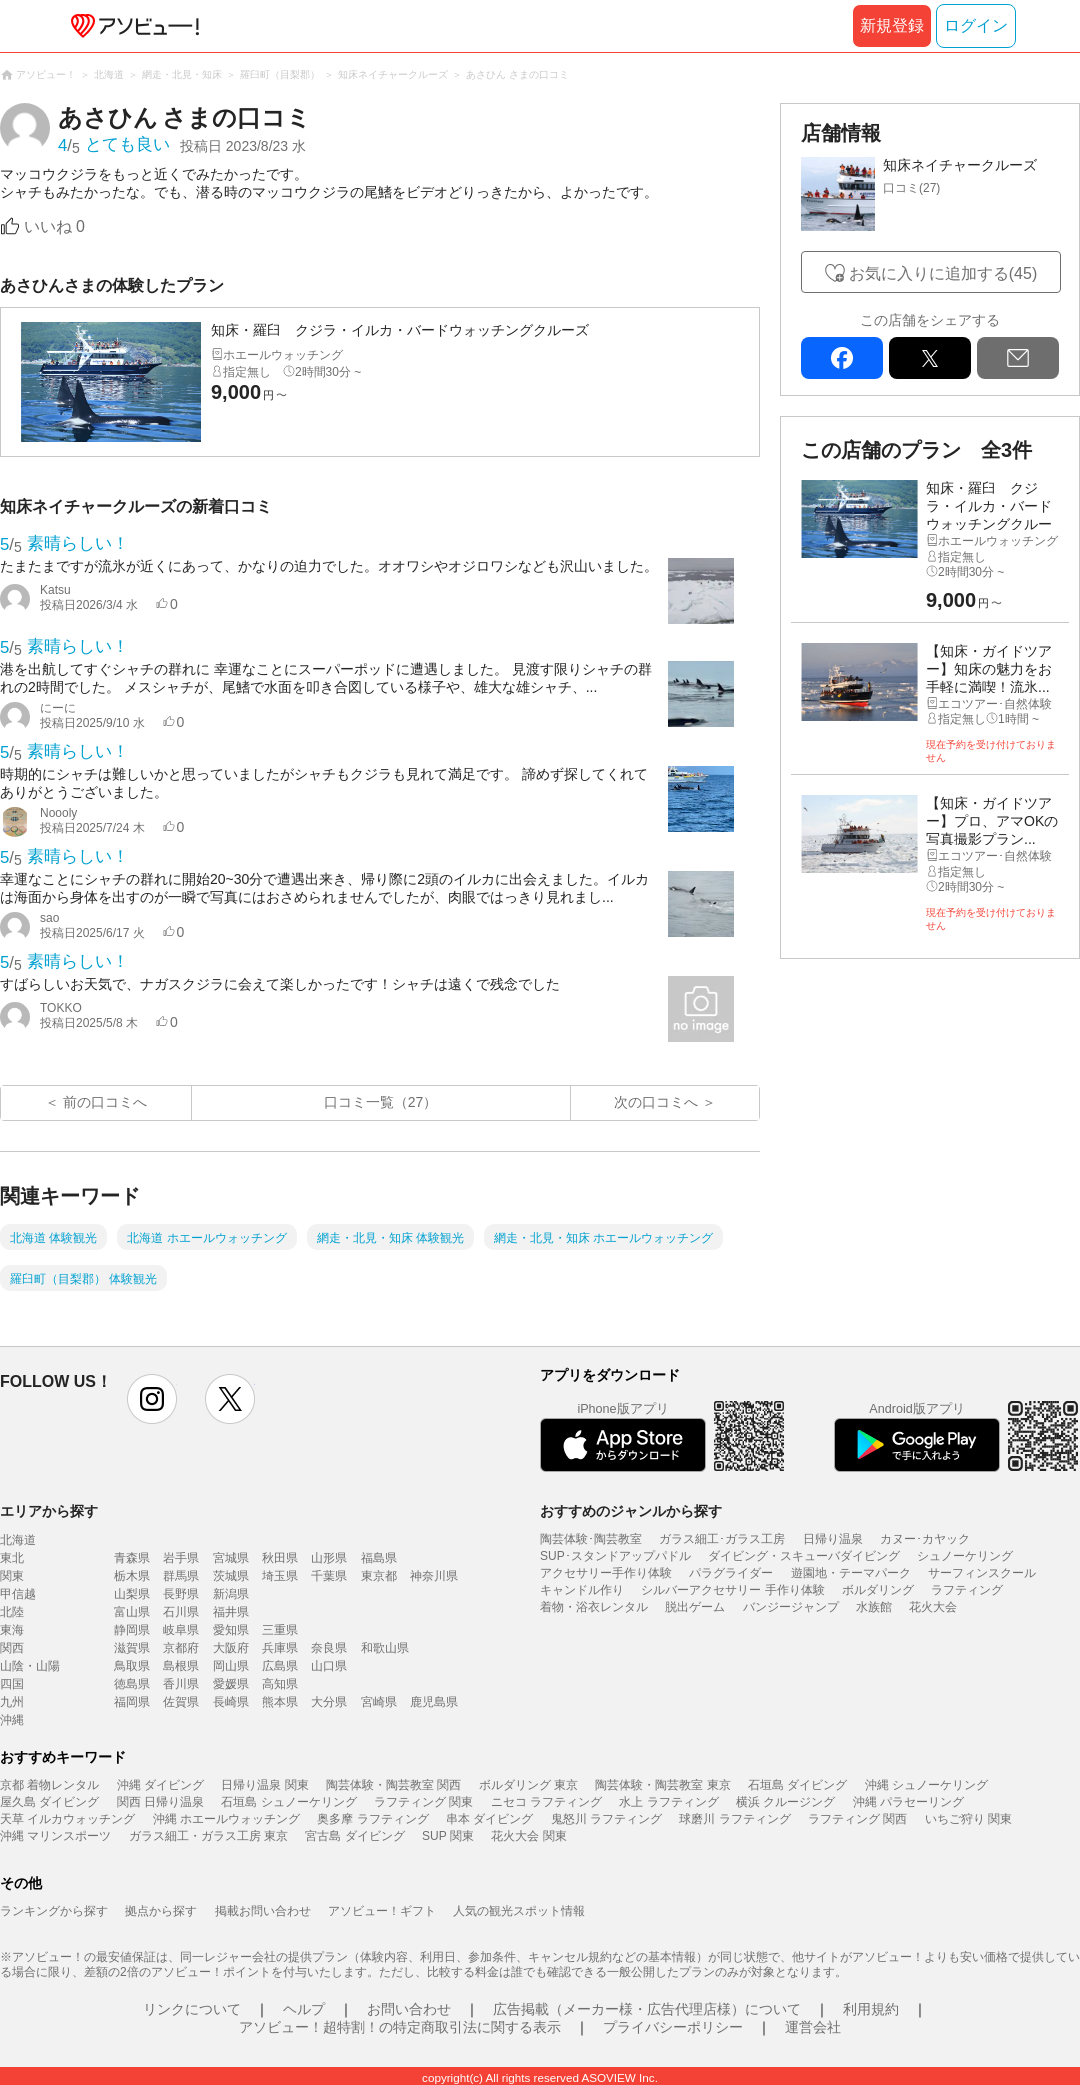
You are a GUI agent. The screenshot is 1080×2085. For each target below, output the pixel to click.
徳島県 (132, 1684)
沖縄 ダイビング (160, 1785)
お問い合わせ (409, 2009)
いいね (54, 226)
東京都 (379, 1576)
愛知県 (231, 1630)
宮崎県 (379, 1702)
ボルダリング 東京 (528, 1785)
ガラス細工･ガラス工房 (722, 1539)
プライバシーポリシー (673, 2027)
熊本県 (280, 1702)
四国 (12, 1684)
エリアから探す (49, 1511)
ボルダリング (878, 1590)
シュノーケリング (965, 1556)
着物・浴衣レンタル (594, 1607)
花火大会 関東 (528, 1836)
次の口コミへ (656, 1102)
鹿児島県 (434, 1702)
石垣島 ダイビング (797, 1785)
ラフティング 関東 (423, 1802)
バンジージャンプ (791, 1607)
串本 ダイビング (489, 1819)
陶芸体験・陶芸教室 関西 (393, 1785)
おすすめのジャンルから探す (631, 1511)
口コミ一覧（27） (381, 1102)
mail (1018, 358)
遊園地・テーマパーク (851, 1573)
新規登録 (892, 25)
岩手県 (181, 1558)
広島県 (280, 1666)
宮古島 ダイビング (354, 1836)
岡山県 (231, 1666)
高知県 (280, 1684)
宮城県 (231, 1558)
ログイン (976, 25)
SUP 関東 (448, 1836)
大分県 (329, 1702)
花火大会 (933, 1607)
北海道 (18, 1540)
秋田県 (280, 1558)
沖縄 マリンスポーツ (55, 1836)
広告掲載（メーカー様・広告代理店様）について (647, 2009)
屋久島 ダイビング (49, 1802)
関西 (12, 1648)
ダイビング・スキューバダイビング (804, 1556)
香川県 (181, 1684)
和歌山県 (385, 1648)
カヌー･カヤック (925, 1539)
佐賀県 (181, 1702)
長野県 (181, 1594)
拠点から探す (161, 1911)
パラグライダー (731, 1573)
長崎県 (231, 1702)
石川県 (181, 1612)
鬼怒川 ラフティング (606, 1819)
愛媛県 (231, 1684)
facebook (842, 358)
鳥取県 (132, 1666)
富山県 (132, 1612)
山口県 (329, 1666)
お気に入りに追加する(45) (943, 273)
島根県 (181, 1666)
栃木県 (132, 1576)
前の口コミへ (105, 1102)
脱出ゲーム (695, 1607)
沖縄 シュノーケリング (926, 1785)
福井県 (231, 1612)
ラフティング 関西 (857, 1819)
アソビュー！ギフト (382, 1911)
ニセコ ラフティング (546, 1802)
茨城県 (231, 1576)
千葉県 (329, 1576)
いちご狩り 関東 (968, 1819)
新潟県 (231, 1594)
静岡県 (132, 1630)
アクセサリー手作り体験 (606, 1573)
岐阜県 (181, 1630)
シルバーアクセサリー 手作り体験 (732, 1590)
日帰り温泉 (833, 1539)
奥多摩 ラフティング (372, 1819)
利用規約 (871, 2009)
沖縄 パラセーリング (908, 1802)
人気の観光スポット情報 (519, 1911)
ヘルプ (304, 2009)
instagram (152, 1399)
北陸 (12, 1612)
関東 (12, 1576)
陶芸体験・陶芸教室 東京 (662, 1785)
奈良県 (329, 1648)
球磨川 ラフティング (734, 1819)
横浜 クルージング (785, 1802)
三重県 (280, 1630)
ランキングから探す (54, 1911)
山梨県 (132, 1594)
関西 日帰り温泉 (160, 1802)
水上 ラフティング (668, 1802)
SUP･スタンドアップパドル (615, 1556)
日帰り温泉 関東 (264, 1785)
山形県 (329, 1558)
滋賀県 (132, 1648)
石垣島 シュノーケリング (288, 1802)
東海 (12, 1630)
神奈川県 (434, 1576)
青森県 (132, 1558)
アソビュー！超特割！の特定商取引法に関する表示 (400, 2027)
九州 (12, 1702)
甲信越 (18, 1594)
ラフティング (967, 1590)
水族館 (874, 1607)
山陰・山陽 (30, 1666)
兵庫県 (280, 1648)
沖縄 (12, 1720)
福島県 (379, 1558)
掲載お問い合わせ (263, 1911)
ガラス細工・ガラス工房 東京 (208, 1836)
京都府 (181, 1648)
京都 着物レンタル (49, 1785)
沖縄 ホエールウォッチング (226, 1819)
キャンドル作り (582, 1590)
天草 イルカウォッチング (67, 1819)
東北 (12, 1558)
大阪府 (231, 1648)
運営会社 (813, 2027)
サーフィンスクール (982, 1573)
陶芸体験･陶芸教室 (591, 1539)
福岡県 (132, 1702)
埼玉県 (280, 1576)
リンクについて (192, 2009)
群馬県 (181, 1576)
